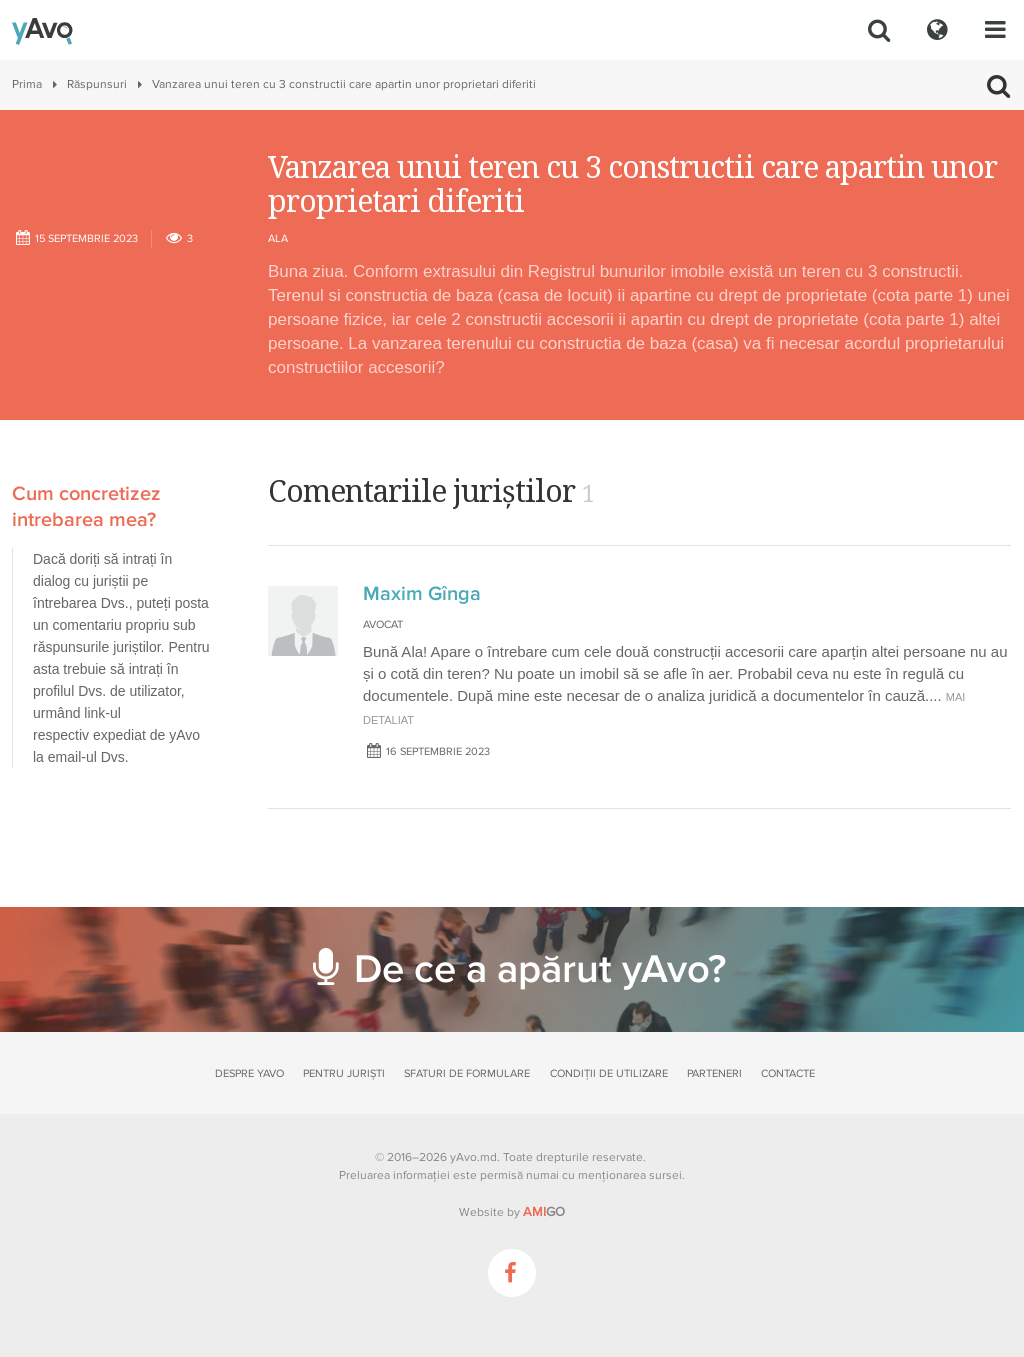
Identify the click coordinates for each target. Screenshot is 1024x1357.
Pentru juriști (344, 1073)
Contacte (788, 1073)
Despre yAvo (249, 1073)
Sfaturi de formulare (467, 1073)
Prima (27, 84)
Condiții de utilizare (609, 1073)
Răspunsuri (97, 84)
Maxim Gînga (422, 594)
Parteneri (714, 1073)
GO (544, 1212)
